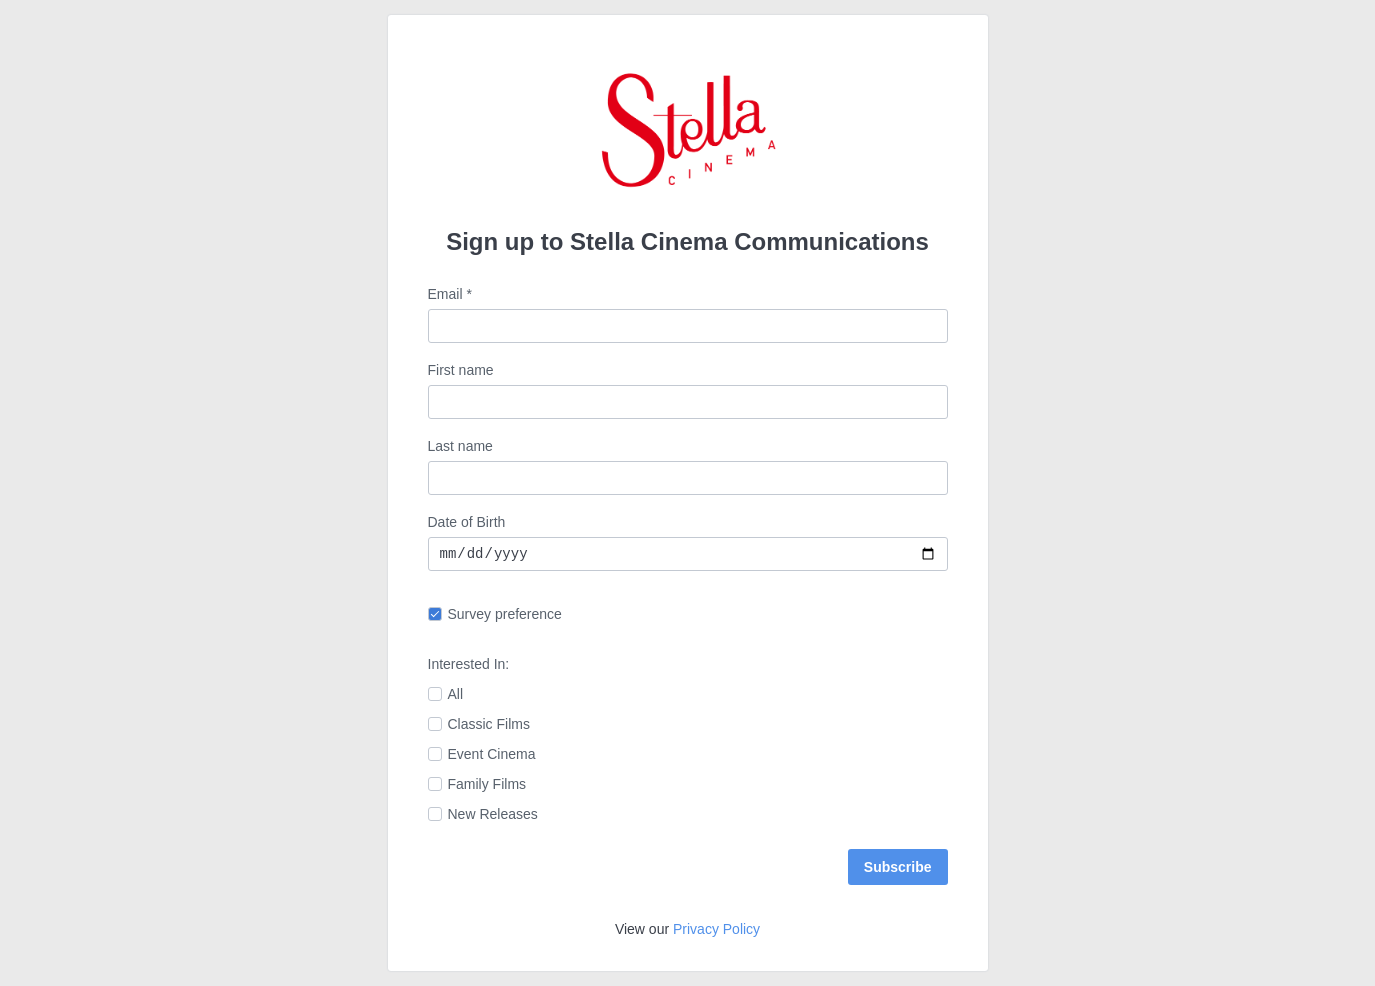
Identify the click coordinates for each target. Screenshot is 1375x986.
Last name (460, 446)
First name (461, 370)
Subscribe (898, 867)
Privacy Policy (716, 929)
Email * (450, 294)
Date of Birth (467, 522)
